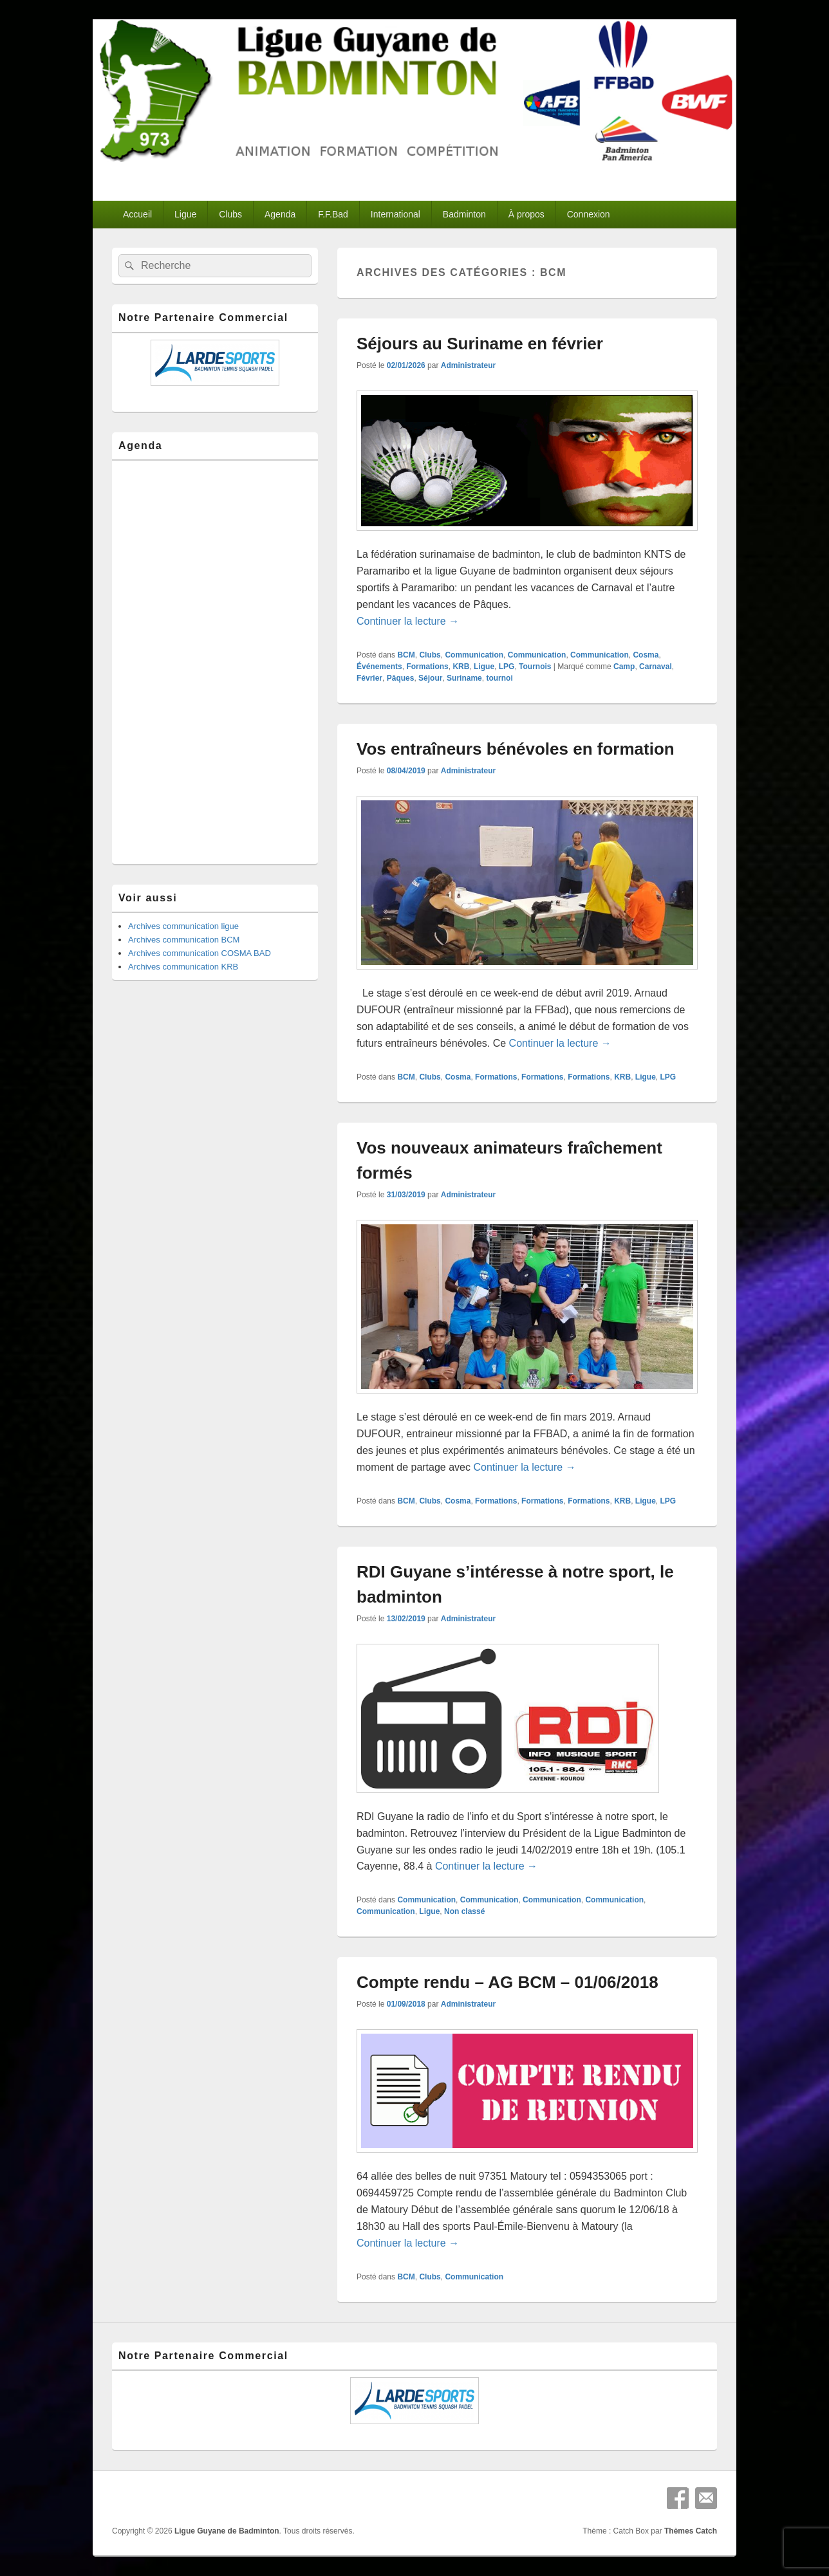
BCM (405, 654)
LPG (507, 666)
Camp (624, 666)
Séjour (430, 678)
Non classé (464, 1911)
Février (369, 678)
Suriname (464, 678)
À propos (526, 214)
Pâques (400, 678)
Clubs (230, 214)
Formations (427, 666)
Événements (379, 666)
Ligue (185, 214)
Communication (474, 654)
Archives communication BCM (183, 939)
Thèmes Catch (690, 2530)
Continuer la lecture (408, 621)
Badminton (464, 214)
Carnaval (655, 666)
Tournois (535, 666)
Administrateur (468, 365)
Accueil (137, 214)
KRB (460, 666)
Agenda (280, 214)
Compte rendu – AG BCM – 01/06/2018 (507, 1982)
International (395, 214)
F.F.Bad (333, 214)
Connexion (588, 214)
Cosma (645, 654)
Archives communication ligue (183, 926)
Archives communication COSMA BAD (199, 953)
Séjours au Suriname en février (480, 343)
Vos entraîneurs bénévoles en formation (516, 749)
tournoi (499, 678)
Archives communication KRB (183, 966)
